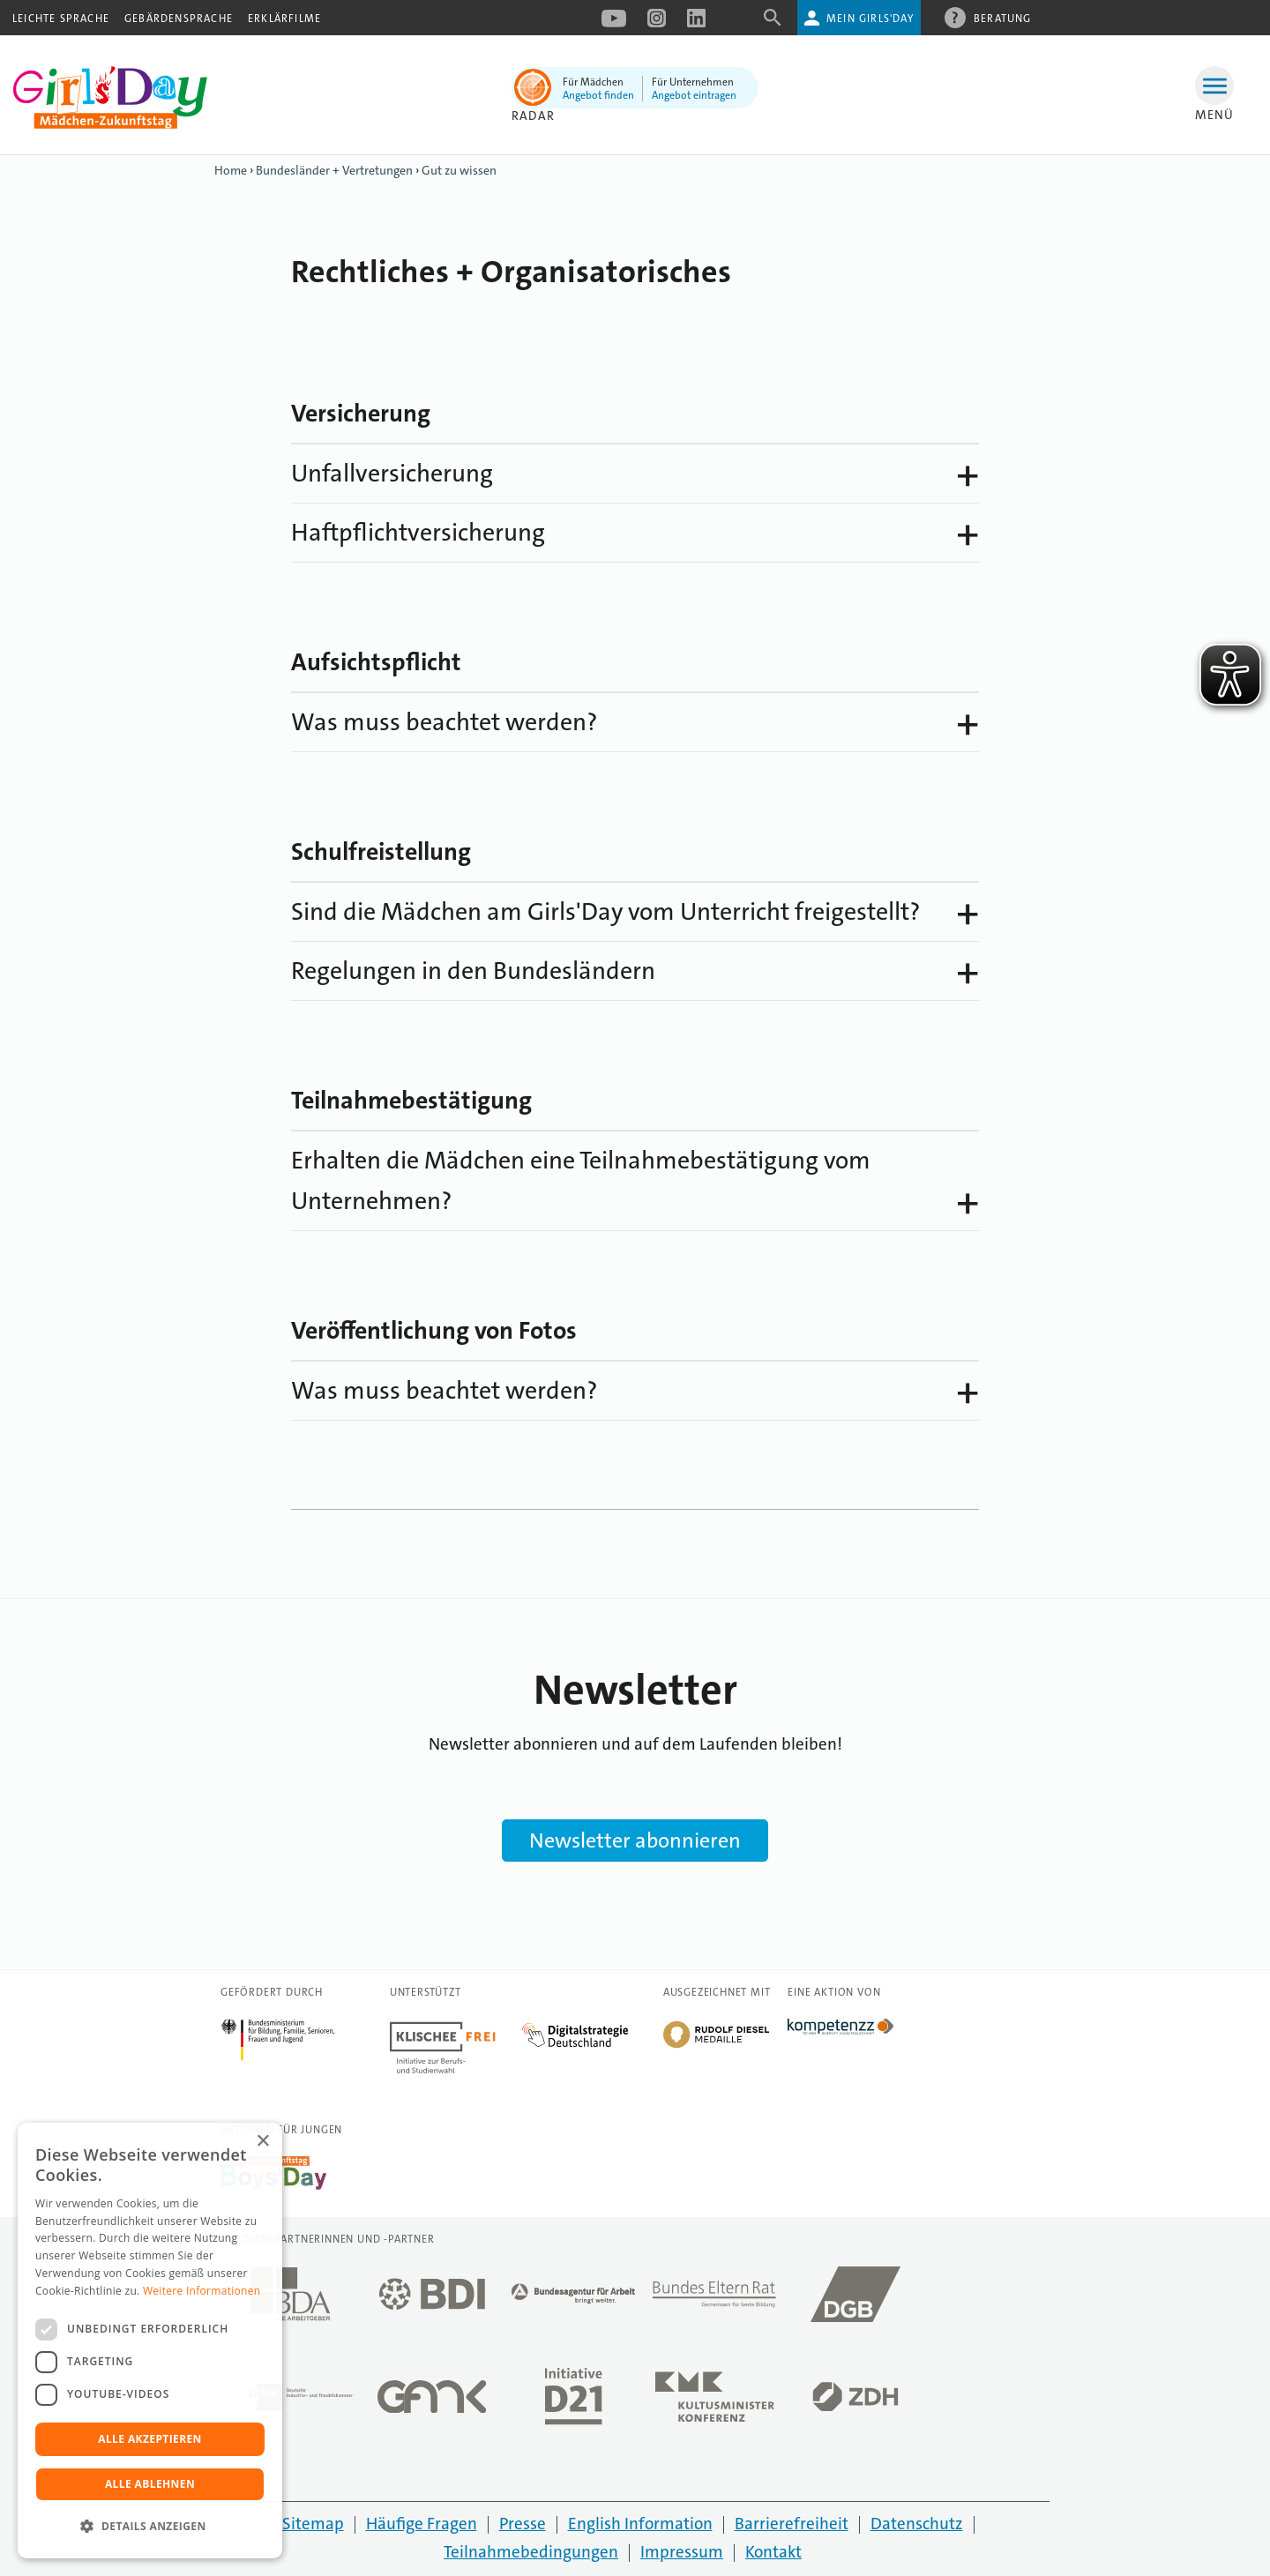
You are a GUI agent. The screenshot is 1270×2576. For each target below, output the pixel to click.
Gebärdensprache (178, 18)
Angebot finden (598, 95)
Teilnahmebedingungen (531, 2552)
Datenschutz (916, 2524)
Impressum (681, 2552)
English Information (640, 2524)
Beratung (1003, 17)
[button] (150, 2527)
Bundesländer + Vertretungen (334, 170)
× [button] (262, 2141)
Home (230, 170)
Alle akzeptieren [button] (150, 2438)
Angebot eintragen (694, 95)
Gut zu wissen (459, 170)
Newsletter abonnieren (635, 1840)
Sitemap (313, 2524)
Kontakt (773, 2552)
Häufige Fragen (421, 2524)
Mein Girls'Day (870, 18)
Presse (522, 2524)
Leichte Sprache (60, 18)
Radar (533, 115)
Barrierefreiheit (791, 2524)
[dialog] (150, 2340)
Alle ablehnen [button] (150, 2483)
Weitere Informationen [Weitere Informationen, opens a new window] (202, 2290)
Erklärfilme (284, 18)
